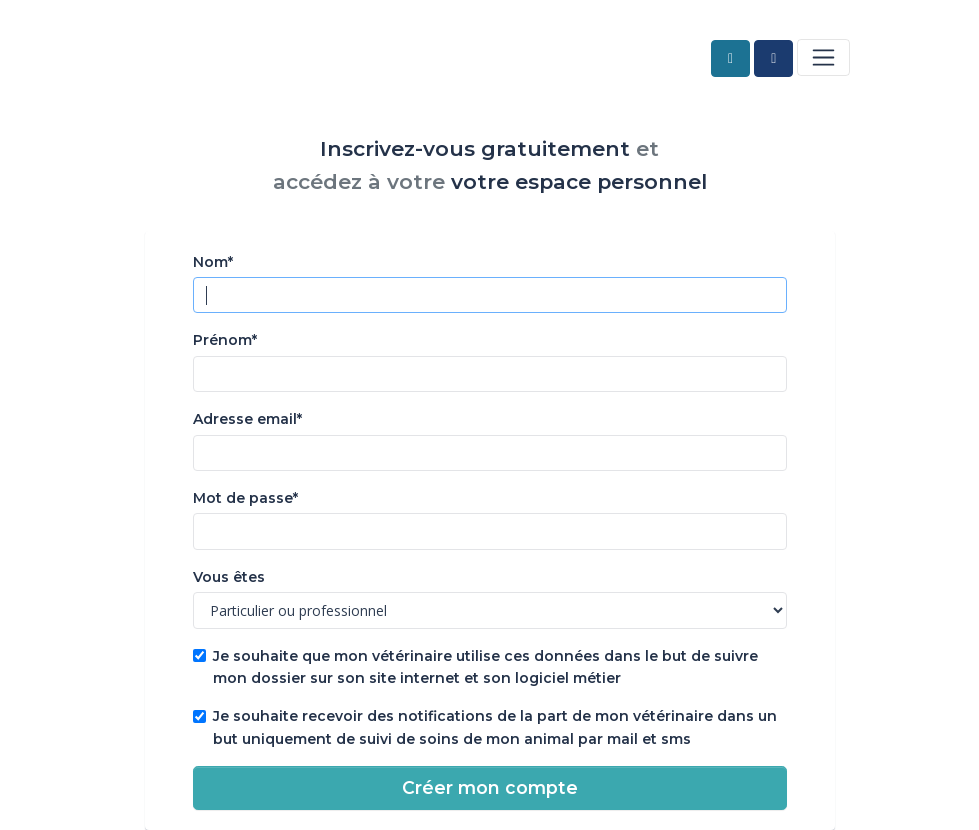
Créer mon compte (490, 787)
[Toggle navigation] (823, 57)
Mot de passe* (245, 498)
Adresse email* (247, 419)
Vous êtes (229, 577)
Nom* (213, 262)
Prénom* (225, 340)
